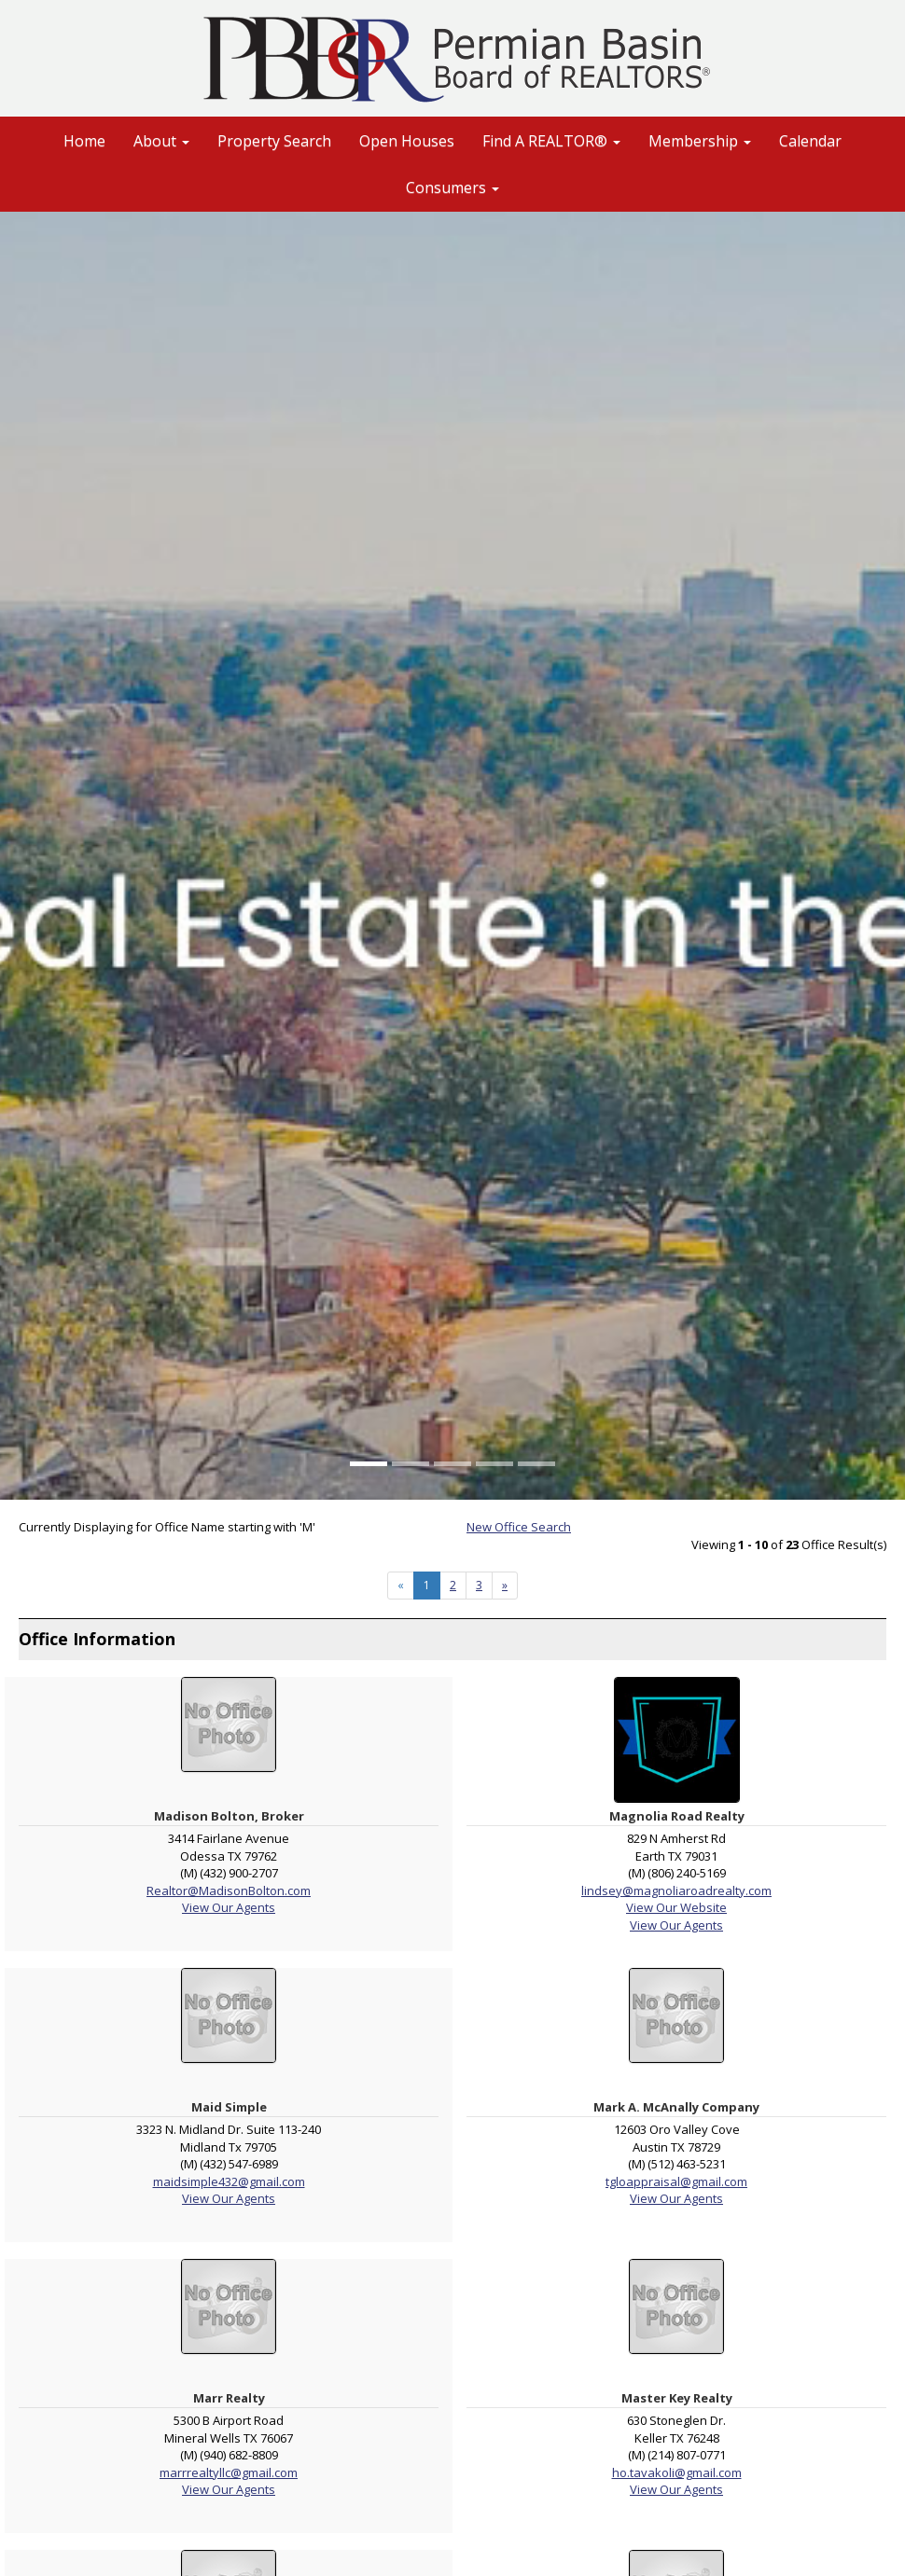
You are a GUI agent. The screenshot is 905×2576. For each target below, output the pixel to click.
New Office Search (518, 1526)
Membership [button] (699, 141)
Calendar (810, 141)
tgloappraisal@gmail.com (676, 2181)
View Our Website (676, 1907)
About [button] (161, 141)
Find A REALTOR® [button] (551, 141)
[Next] (505, 1586)
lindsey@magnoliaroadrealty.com (676, 1890)
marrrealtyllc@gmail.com (229, 2472)
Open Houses (406, 141)
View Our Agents (228, 1907)
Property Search (274, 141)
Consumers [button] (452, 187)
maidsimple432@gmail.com (229, 2181)
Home (84, 141)
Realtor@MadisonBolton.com (228, 1890)
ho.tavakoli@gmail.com (677, 2472)
